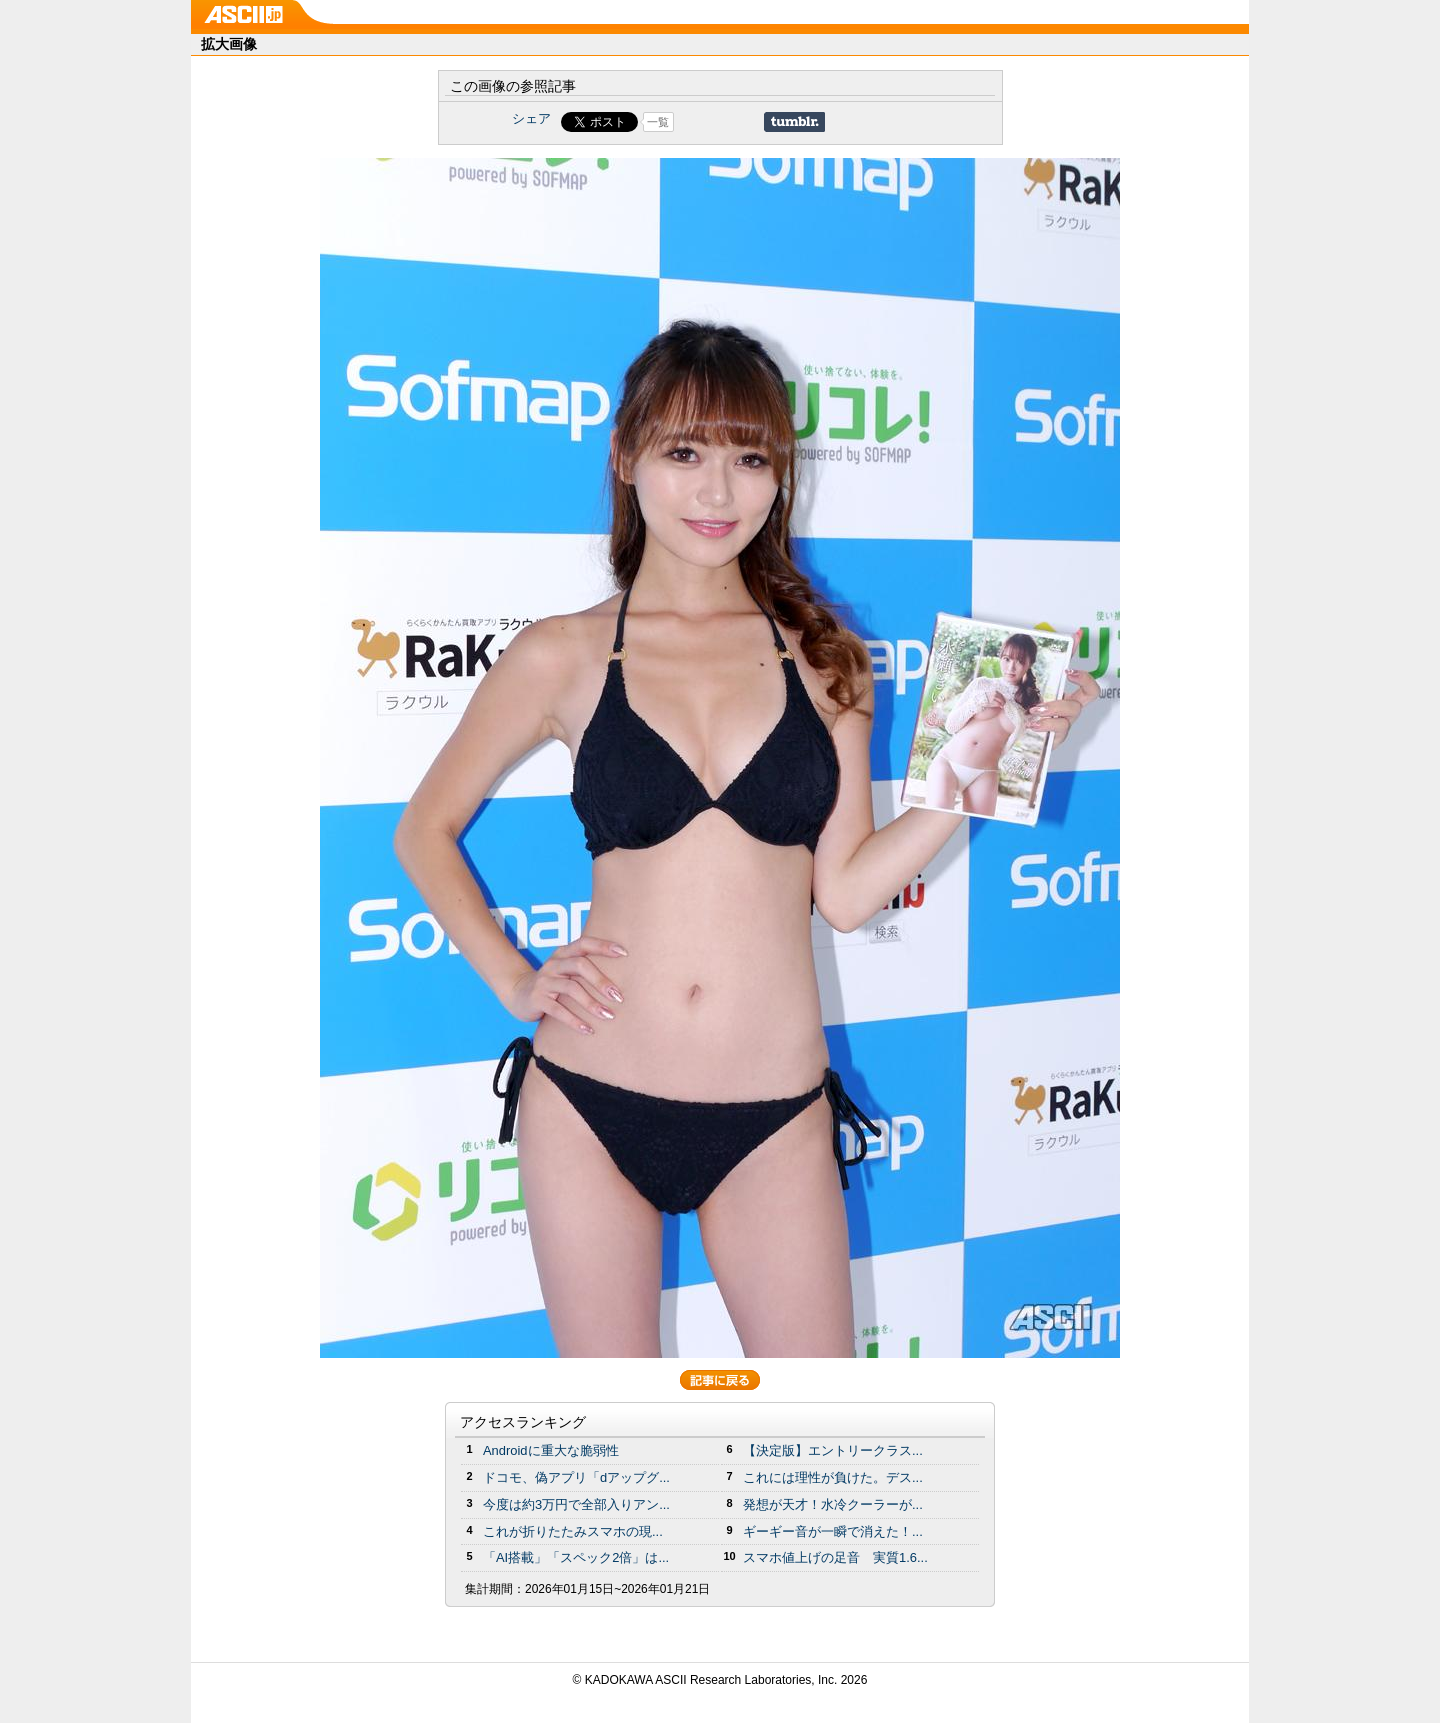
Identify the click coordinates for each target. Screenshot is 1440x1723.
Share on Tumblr (794, 122)
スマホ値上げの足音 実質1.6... (835, 1557)
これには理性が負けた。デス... (833, 1477)
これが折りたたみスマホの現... (573, 1531)
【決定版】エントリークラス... (833, 1450)
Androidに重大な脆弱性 (551, 1450)
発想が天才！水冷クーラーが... (833, 1504)
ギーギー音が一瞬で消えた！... (833, 1531)
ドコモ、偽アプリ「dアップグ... (576, 1477)
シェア (531, 118)
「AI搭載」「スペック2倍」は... (576, 1557)
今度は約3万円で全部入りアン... (576, 1504)
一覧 (658, 122)
